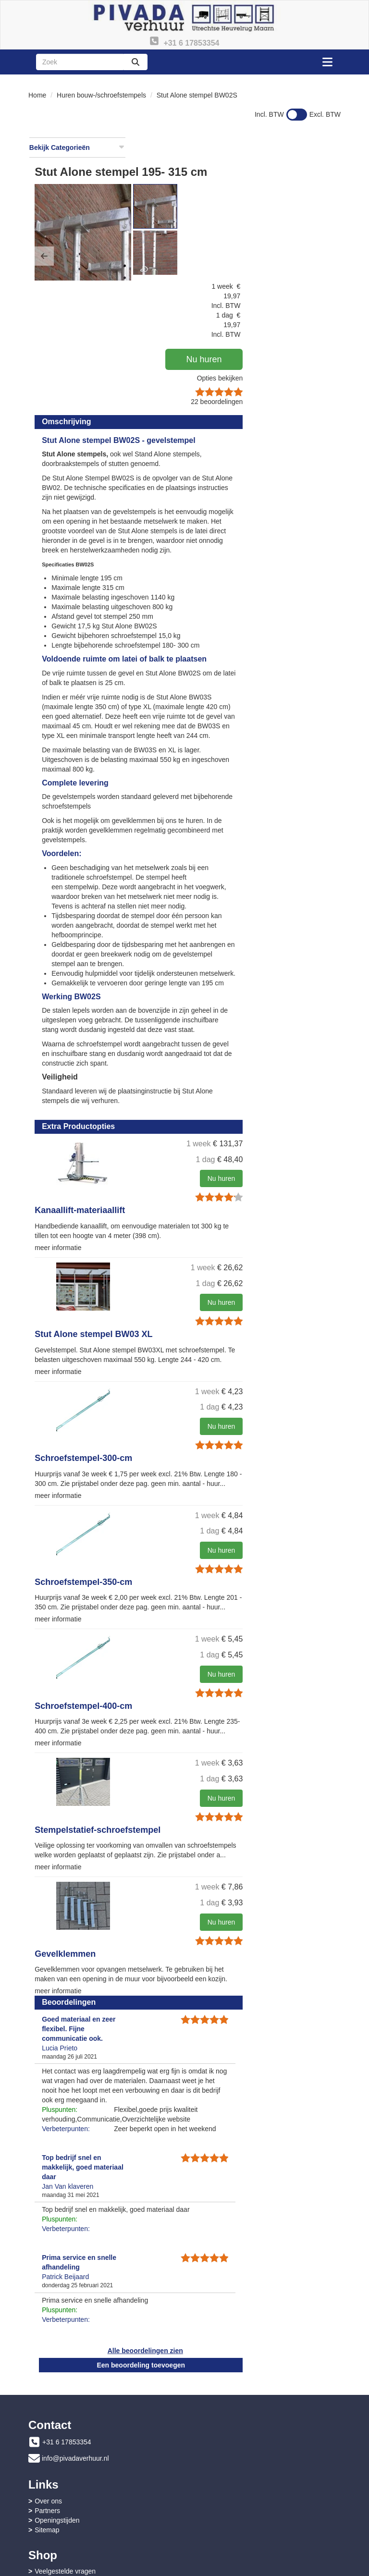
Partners (210, 2445)
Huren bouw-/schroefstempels (101, 95)
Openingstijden (220, 2454)
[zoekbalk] (79, 62)
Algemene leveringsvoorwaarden (84, 2524)
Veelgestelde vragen (65, 2505)
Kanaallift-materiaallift (185, 1150)
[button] (149, 216)
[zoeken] (135, 62)
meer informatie (163, 1186)
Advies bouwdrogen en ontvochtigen (252, 2524)
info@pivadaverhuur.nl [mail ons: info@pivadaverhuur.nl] (75, 2452)
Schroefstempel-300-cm (188, 1406)
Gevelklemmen (170, 1937)
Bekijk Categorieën (76, 147)
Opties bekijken (310, 260)
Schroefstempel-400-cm (188, 1672)
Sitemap (210, 2464)
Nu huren (306, 241)
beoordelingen (307, 284)
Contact (209, 2505)
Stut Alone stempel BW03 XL (199, 1273)
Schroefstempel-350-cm (188, 1539)
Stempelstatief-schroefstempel (203, 1805)
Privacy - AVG (218, 2515)
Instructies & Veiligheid (68, 2515)
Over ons (211, 2435)
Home (37, 95)
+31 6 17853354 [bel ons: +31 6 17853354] (66, 2436)
